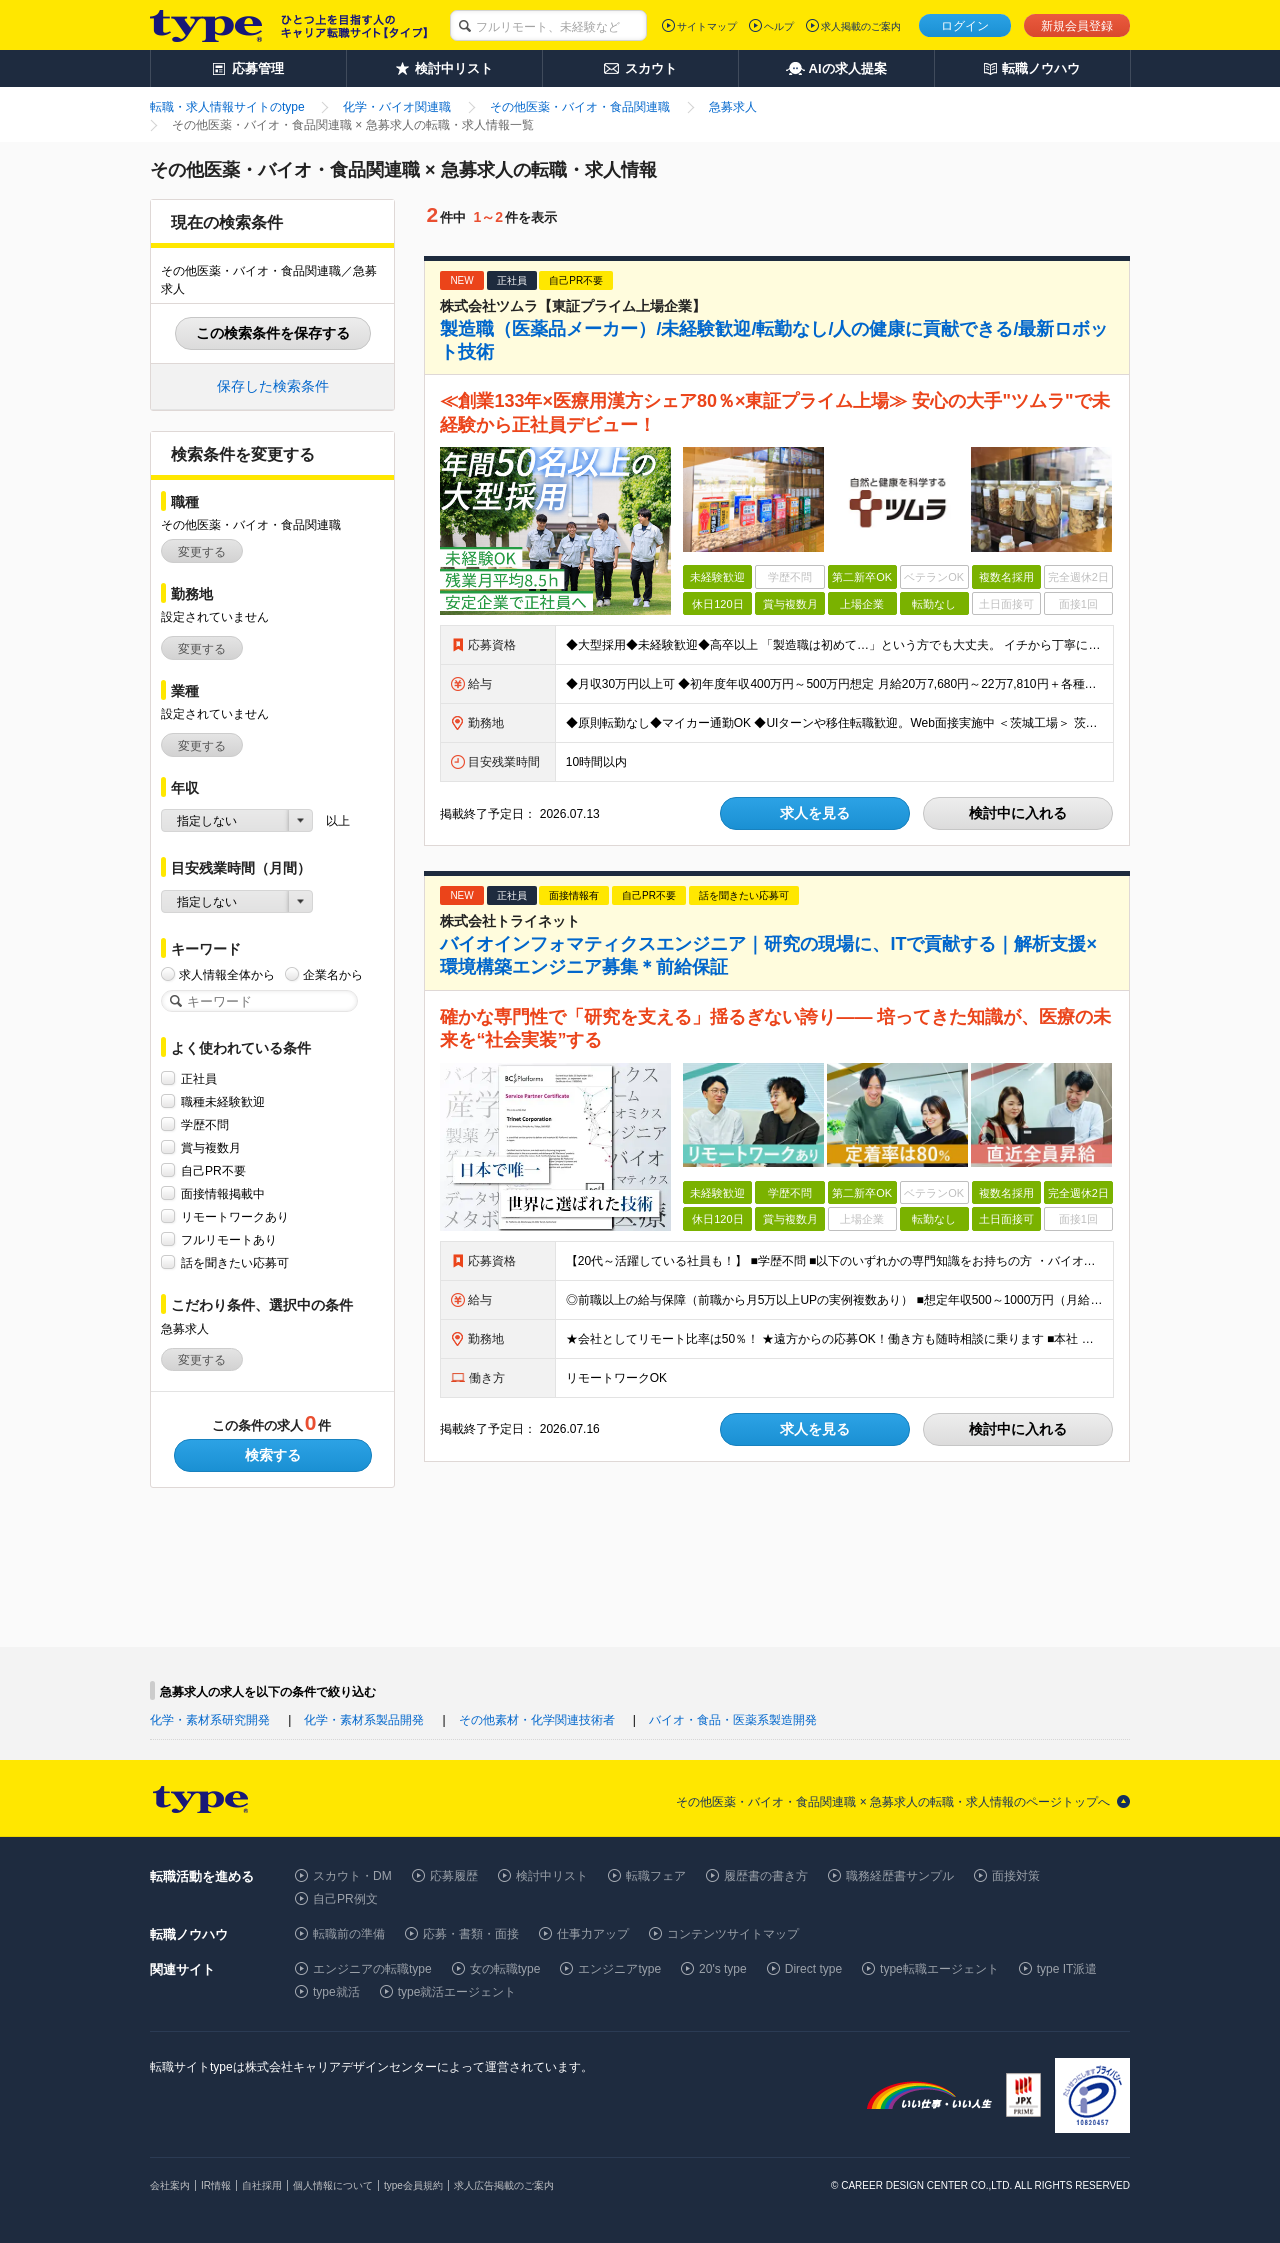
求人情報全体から (227, 974)
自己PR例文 (345, 1899)
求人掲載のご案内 (861, 26)
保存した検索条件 (273, 386)
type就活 (336, 1992)
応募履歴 (454, 1876)
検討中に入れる (1018, 813)
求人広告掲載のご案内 (504, 2185)
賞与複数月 (211, 1147)
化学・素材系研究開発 (210, 1720)
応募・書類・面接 (471, 1934)
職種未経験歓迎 (223, 1101)
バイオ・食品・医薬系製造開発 (733, 1720)
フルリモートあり (229, 1239)
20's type (723, 1969)
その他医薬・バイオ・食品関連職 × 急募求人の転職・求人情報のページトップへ (893, 1802)
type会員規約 (413, 2185)
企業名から (333, 974)
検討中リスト (552, 1876)
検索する (273, 1455)
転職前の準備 (349, 1934)
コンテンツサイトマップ (733, 1934)
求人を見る (815, 813)
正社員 (199, 1078)
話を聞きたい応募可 (235, 1262)
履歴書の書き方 (766, 1876)
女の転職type (505, 1969)
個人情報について (333, 2185)
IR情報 (216, 2185)
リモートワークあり (235, 1216)
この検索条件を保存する (273, 333)
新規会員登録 (1077, 26)
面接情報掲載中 (223, 1193)
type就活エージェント (457, 1992)
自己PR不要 (213, 1170)
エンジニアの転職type (372, 1969)
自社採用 (262, 2185)
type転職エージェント (939, 1969)
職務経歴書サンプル (900, 1876)
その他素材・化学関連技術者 (537, 1720)
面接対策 (1016, 1876)
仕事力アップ (593, 1934)
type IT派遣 (1067, 1969)
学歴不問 (205, 1124)
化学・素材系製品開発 (364, 1720)
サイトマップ (707, 26)
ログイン (965, 26)
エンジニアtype (619, 1969)
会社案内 (170, 2185)
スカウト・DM (352, 1876)
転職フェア (656, 1876)
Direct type (813, 1969)
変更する (202, 552)
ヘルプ (779, 26)
